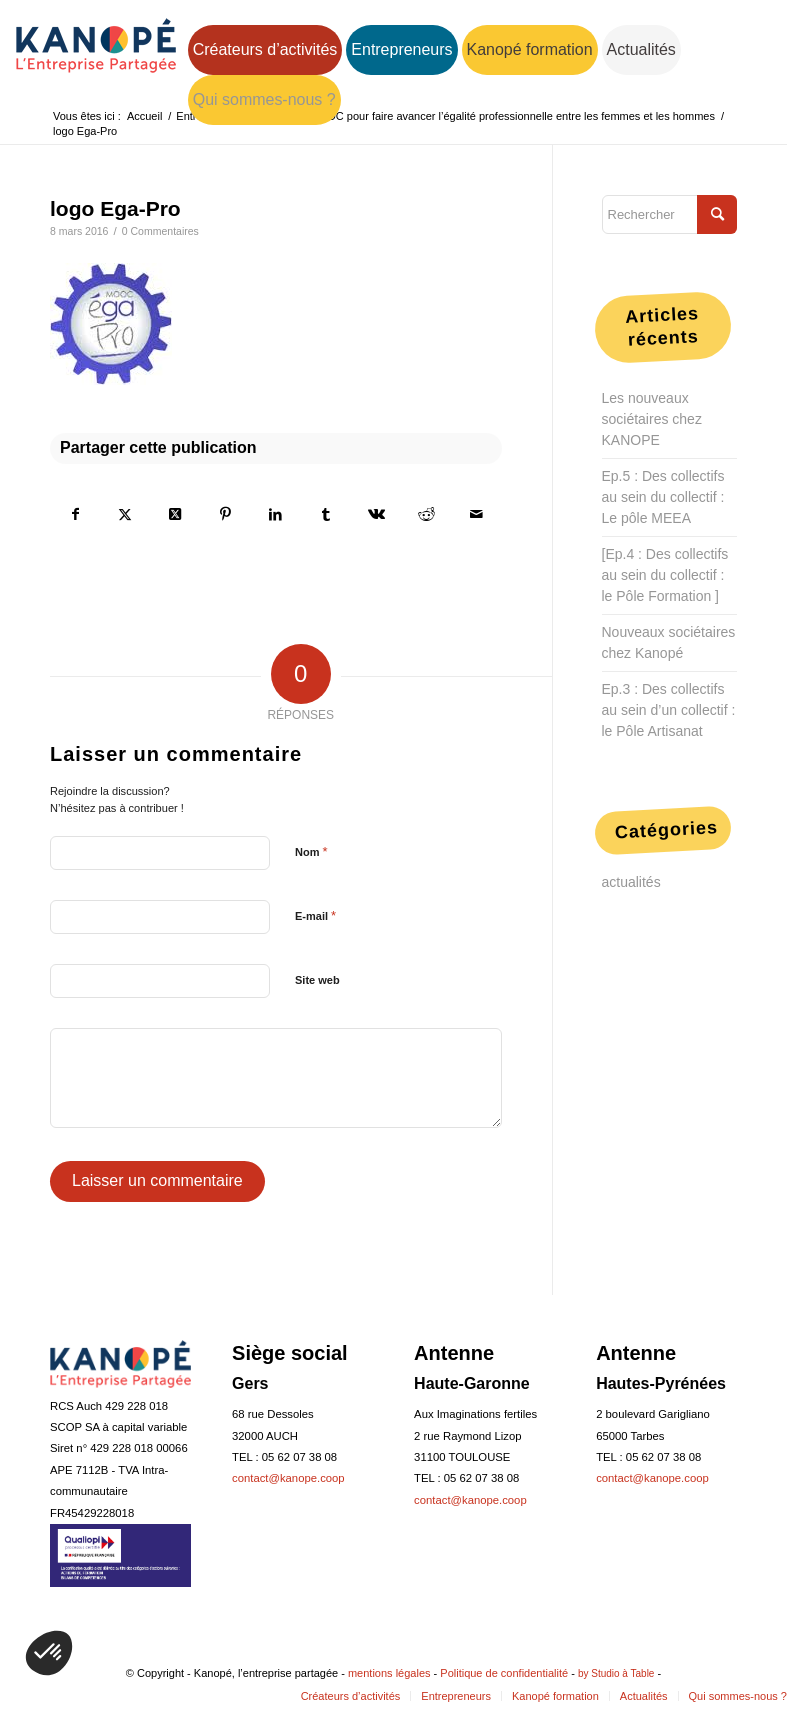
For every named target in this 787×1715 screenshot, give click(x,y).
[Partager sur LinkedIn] (276, 514)
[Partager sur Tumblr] (326, 514)
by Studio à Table (616, 1673)
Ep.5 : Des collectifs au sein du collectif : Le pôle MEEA (663, 497)
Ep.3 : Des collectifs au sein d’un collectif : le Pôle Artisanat (669, 710)
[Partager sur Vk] (376, 514)
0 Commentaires (160, 231)
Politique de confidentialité (504, 1673)
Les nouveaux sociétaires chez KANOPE (652, 419)
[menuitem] (265, 50)
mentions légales (389, 1673)
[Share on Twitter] (175, 514)
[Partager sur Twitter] (125, 514)
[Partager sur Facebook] (75, 514)
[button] (49, 1653)
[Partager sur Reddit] (426, 514)
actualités (631, 882)
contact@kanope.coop (288, 1478)
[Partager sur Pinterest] (225, 514)
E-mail (315, 915)
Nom (311, 851)
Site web (317, 980)
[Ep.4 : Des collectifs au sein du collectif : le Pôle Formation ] (665, 575)
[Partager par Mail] (476, 514)
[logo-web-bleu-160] (96, 63)
